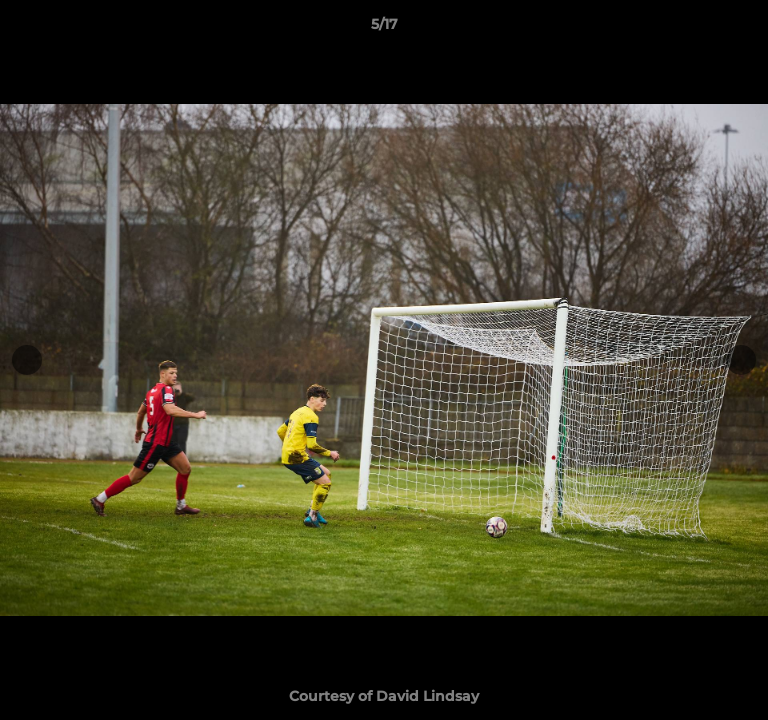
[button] (744, 29)
